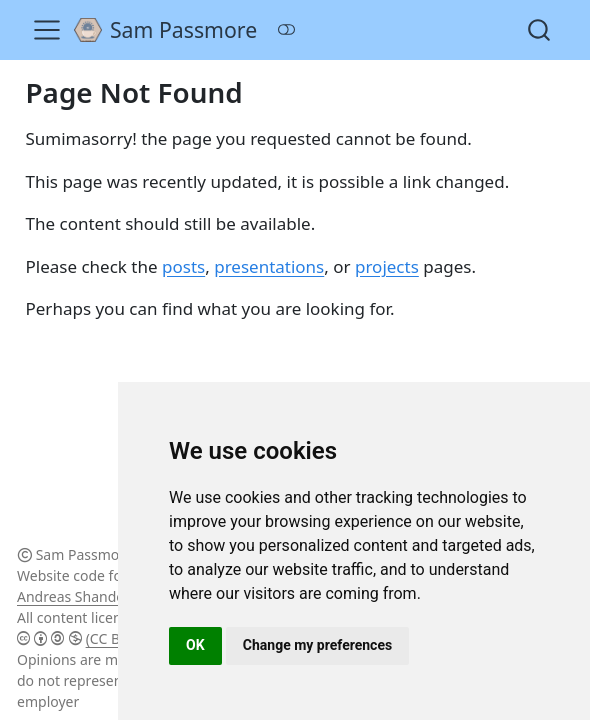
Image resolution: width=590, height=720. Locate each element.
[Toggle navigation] (47, 30)
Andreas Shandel (72, 596)
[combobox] (540, 29)
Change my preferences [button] (317, 645)
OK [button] (195, 645)
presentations (269, 266)
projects (387, 266)
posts (183, 266)
